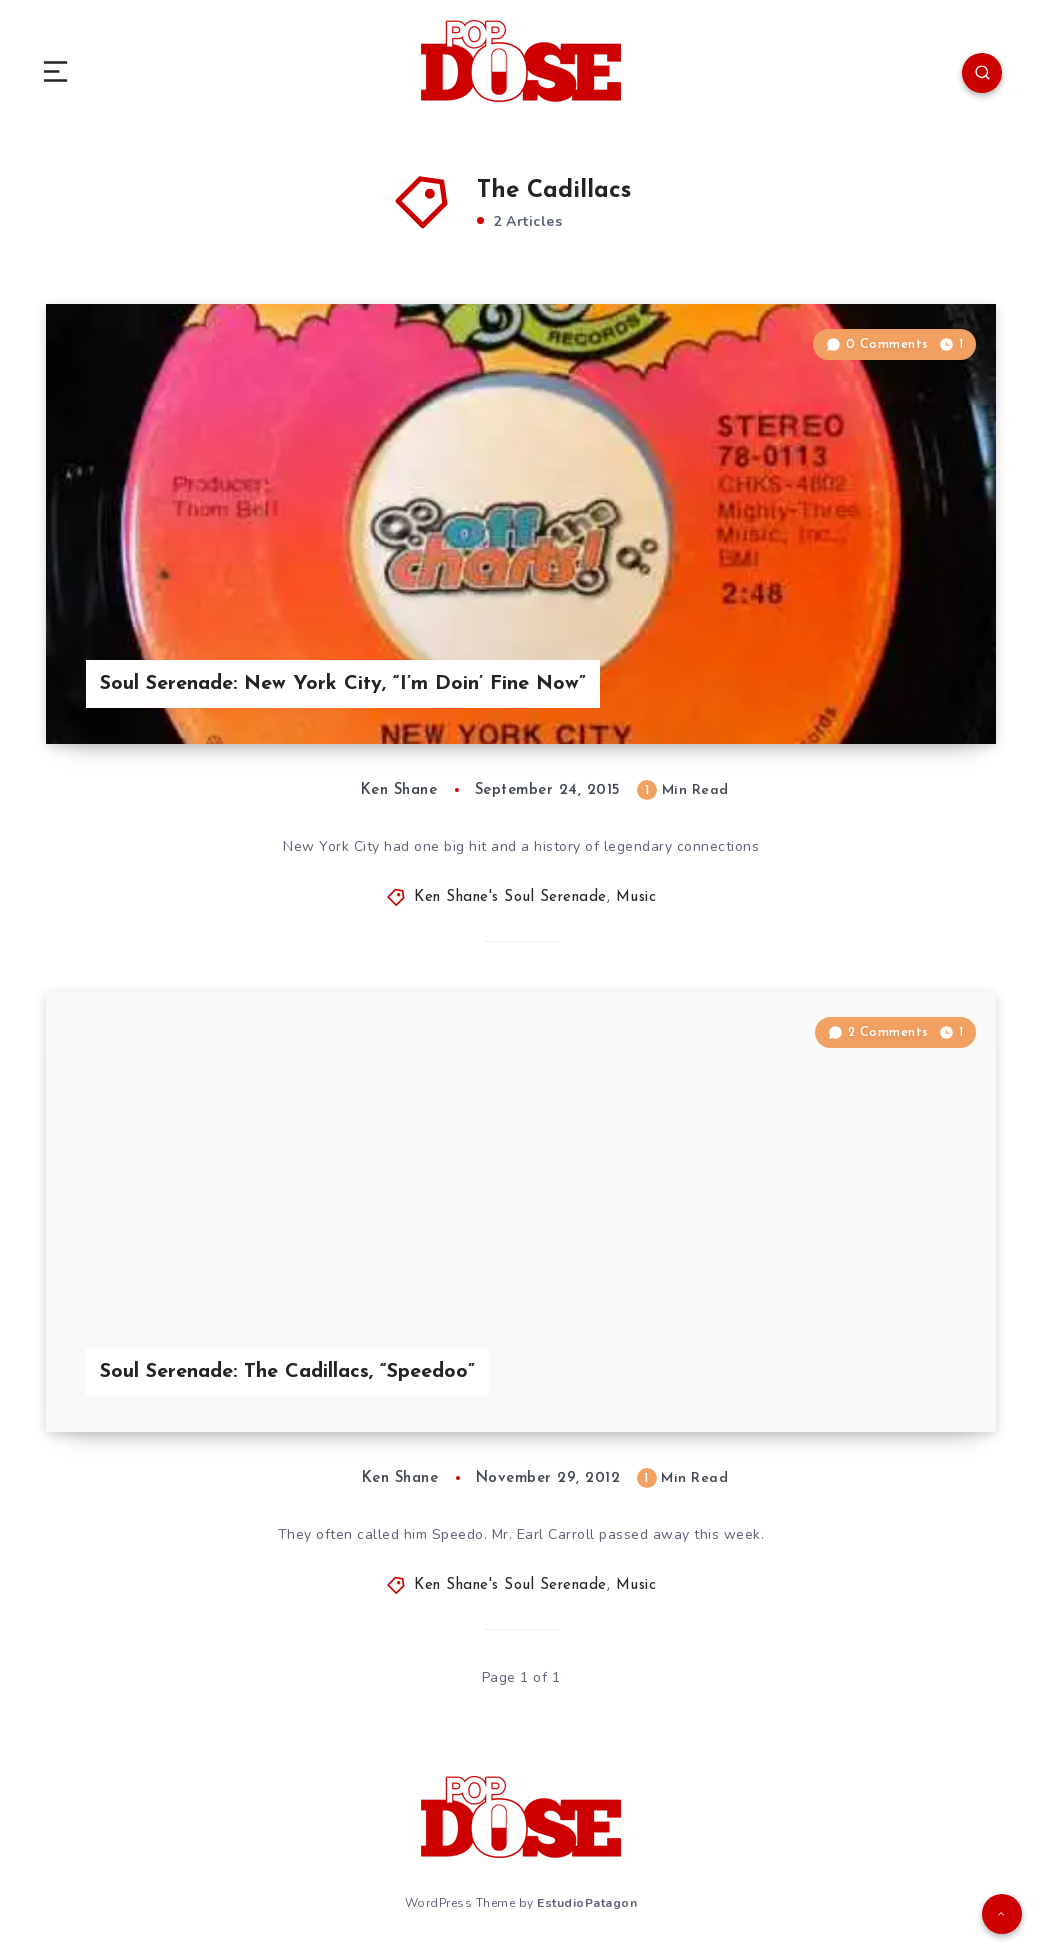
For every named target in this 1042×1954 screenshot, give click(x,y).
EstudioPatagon (587, 1903)
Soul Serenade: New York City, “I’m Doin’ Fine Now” (343, 684)
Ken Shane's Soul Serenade (510, 897)
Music (636, 897)
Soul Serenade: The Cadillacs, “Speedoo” (287, 1372)
